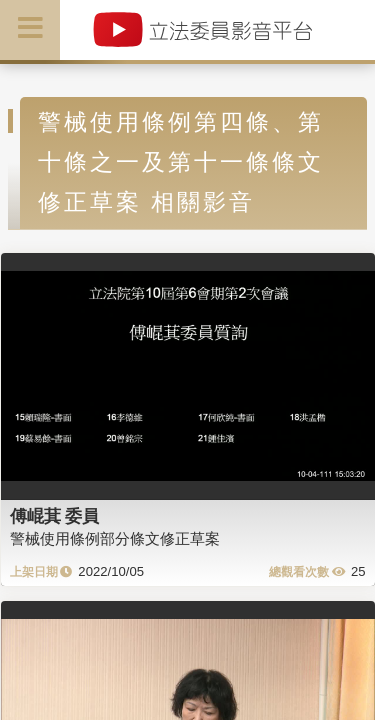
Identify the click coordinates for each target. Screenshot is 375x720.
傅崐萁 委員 (55, 516)
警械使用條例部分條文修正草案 (115, 538)
